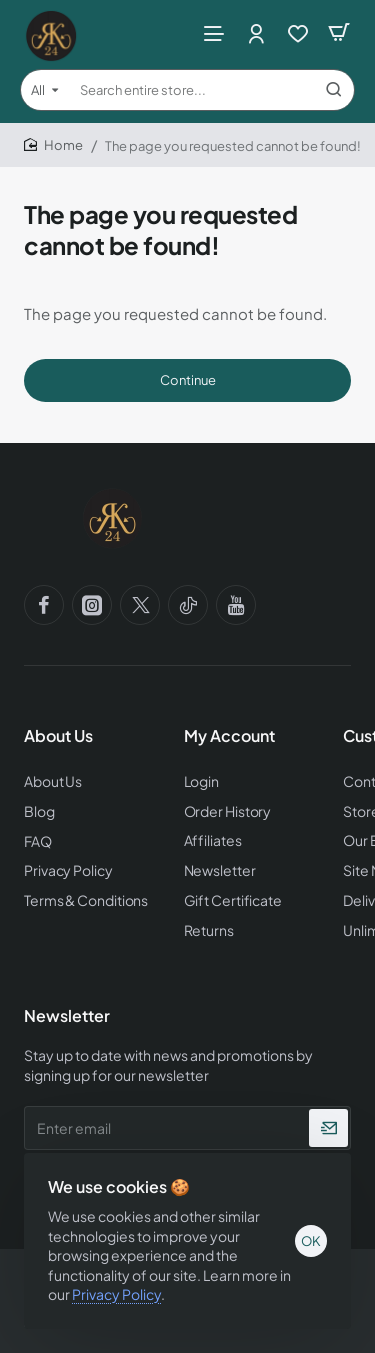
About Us (58, 736)
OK (311, 1241)
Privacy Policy (116, 1294)
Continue (188, 380)
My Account (229, 736)
